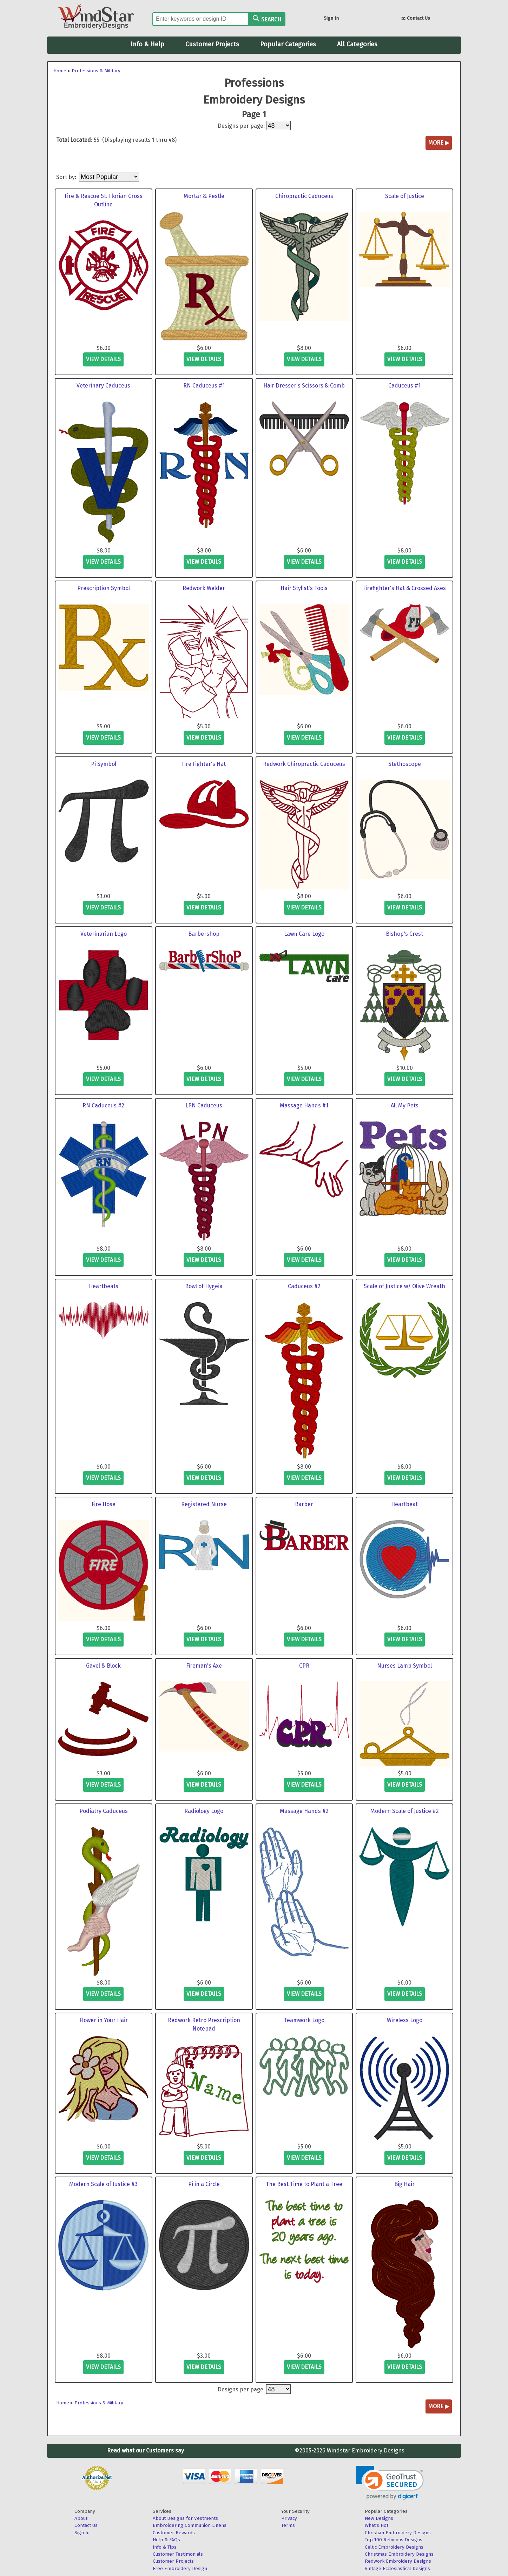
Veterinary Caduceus (103, 385)
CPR (304, 1665)
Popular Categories (288, 44)
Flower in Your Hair (103, 2020)
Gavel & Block (103, 1665)
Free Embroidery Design (180, 2568)
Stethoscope (404, 764)
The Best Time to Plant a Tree (304, 2184)
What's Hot (376, 2525)
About (80, 2518)
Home (59, 71)
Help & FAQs (166, 2540)
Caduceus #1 (404, 385)
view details (103, 359)
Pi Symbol (103, 764)
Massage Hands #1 (304, 1105)
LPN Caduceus (203, 1105)
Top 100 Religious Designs (393, 2540)
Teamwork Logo (304, 2020)
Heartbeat (404, 1504)
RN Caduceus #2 (103, 1105)
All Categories (357, 44)
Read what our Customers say (145, 2450)
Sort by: (67, 177)
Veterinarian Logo (103, 934)
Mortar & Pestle (204, 196)
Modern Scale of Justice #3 (103, 2184)
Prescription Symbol (103, 588)
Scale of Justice (404, 196)
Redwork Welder (204, 588)
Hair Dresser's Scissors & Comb (304, 385)
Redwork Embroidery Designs (398, 2561)
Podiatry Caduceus (103, 1811)
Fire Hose (104, 1504)
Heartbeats (103, 1286)
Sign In (331, 18)
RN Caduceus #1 (204, 385)
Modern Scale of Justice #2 (404, 1811)
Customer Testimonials (178, 2554)
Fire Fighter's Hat (204, 764)
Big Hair (404, 2184)
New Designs (379, 2518)
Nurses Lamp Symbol (404, 1665)
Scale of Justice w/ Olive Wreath (404, 1286)
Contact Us (415, 19)
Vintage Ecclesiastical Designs (397, 2568)
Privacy (289, 2518)
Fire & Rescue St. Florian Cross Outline (104, 200)
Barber (304, 1504)
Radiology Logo (203, 1811)
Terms (288, 2525)
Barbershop (203, 934)
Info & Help (147, 44)
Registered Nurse (204, 1504)
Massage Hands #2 (304, 1811)
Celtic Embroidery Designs (394, 2547)
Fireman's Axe (204, 1665)
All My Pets (404, 1105)
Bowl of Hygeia (204, 1286)
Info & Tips (165, 2547)
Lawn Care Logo (304, 934)
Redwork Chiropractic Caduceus (304, 764)
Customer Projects (212, 44)
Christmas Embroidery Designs (399, 2554)
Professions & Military (96, 71)
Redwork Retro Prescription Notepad (204, 2024)
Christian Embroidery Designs (398, 2533)
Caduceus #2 (304, 1286)
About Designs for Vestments (185, 2518)
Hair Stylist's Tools (304, 588)
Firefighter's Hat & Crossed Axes (404, 588)
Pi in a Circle (204, 2184)
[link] (390, 2483)
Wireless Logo (404, 2020)
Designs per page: (241, 125)
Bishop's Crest (404, 934)
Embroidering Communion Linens (189, 2525)
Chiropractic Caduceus (304, 196)
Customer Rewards (174, 2533)
